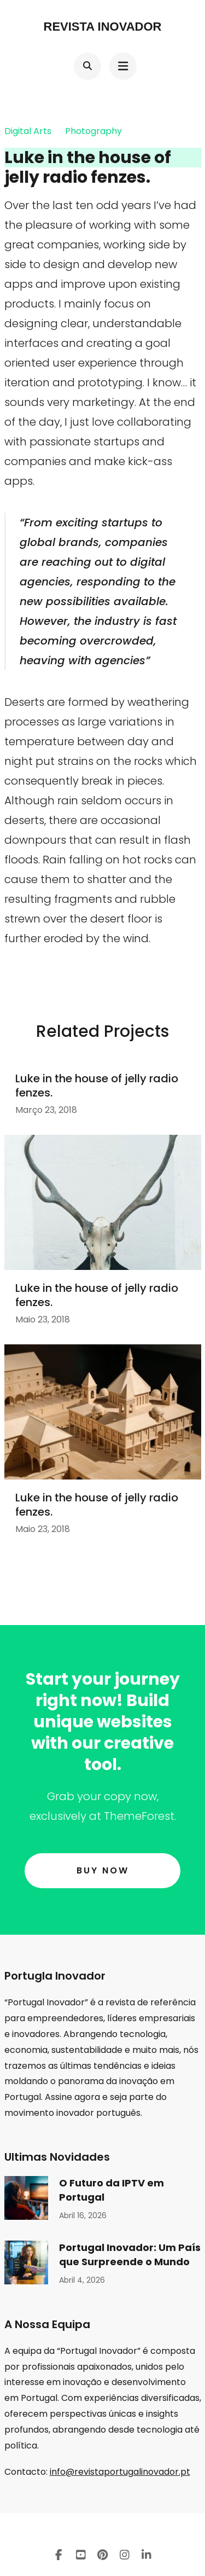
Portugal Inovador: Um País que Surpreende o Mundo (130, 2254)
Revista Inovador (103, 26)
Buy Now (103, 1870)
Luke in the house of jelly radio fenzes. (96, 1085)
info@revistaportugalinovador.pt (120, 2471)
